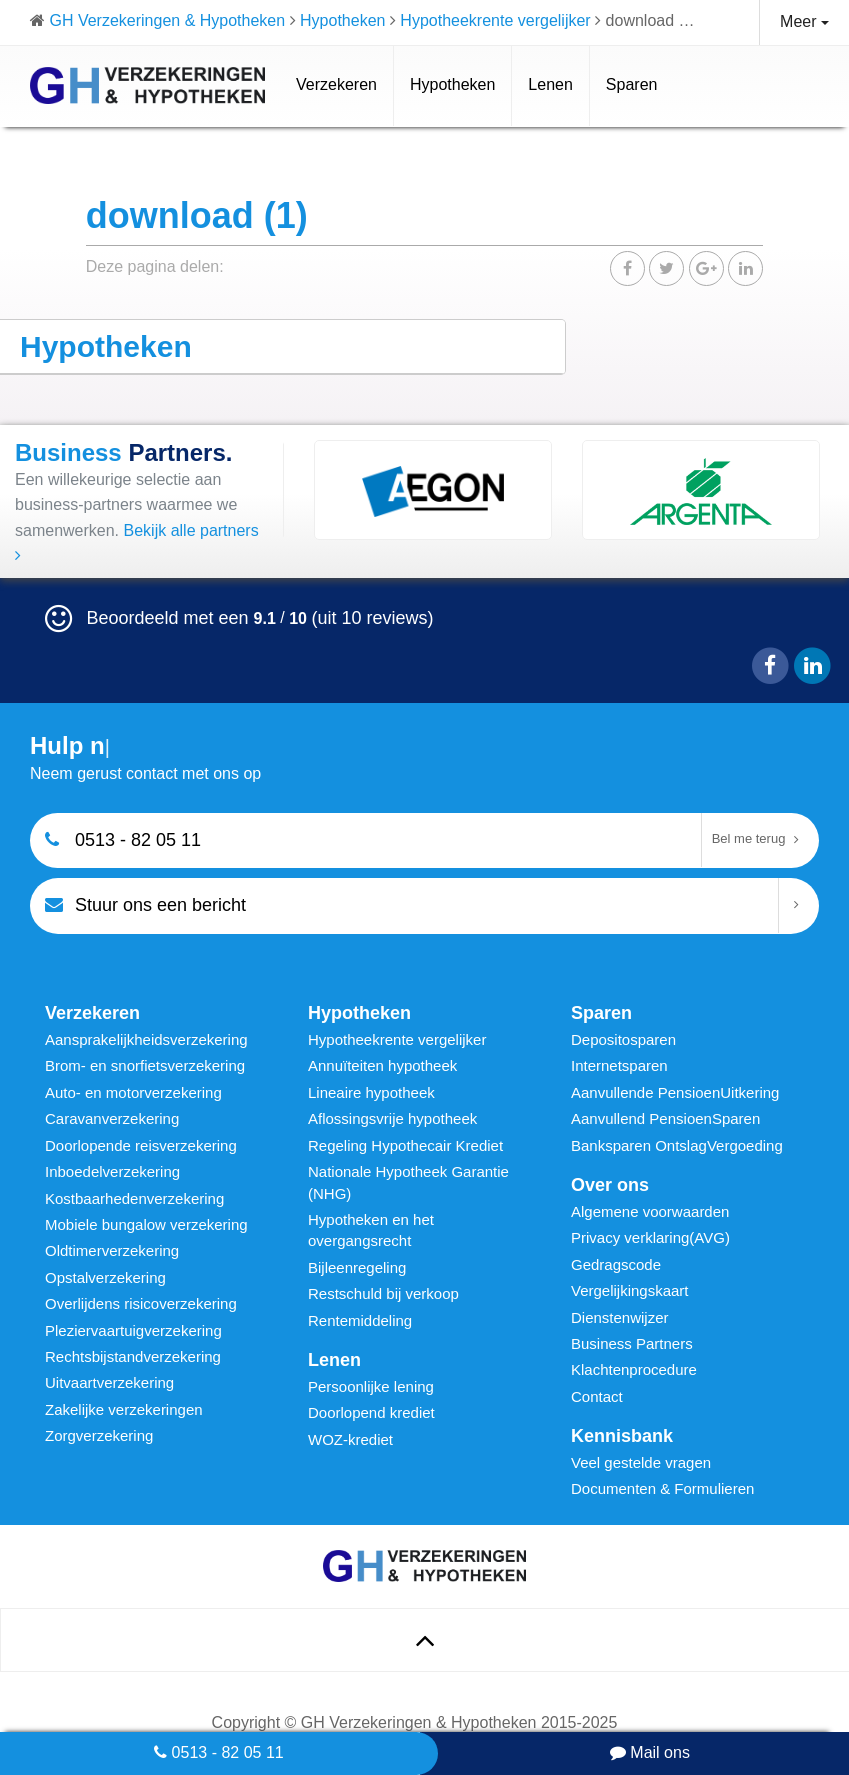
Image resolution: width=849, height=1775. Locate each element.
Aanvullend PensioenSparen (665, 1118)
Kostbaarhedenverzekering (134, 1198)
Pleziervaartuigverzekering (133, 1330)
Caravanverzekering (112, 1118)
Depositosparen (623, 1039)
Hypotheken (452, 84)
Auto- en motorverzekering (133, 1092)
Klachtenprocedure (634, 1369)
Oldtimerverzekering (112, 1250)
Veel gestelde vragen (641, 1462)
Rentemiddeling (360, 1320)
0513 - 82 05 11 (219, 1752)
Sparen (632, 84)
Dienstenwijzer (620, 1317)
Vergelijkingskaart (630, 1290)
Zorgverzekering (99, 1435)
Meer (804, 21)
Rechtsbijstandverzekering (133, 1356)
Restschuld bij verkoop (383, 1293)
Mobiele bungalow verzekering (146, 1224)
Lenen (550, 84)
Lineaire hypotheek (371, 1092)
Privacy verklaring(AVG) (650, 1237)
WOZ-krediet (350, 1439)
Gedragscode (616, 1264)
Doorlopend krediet (371, 1412)
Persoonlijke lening (371, 1386)
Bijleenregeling (357, 1267)
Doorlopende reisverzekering (141, 1145)
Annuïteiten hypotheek (382, 1065)
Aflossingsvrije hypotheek (392, 1118)
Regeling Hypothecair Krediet (405, 1145)
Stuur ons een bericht (145, 904)
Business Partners (632, 1343)
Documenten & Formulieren (662, 1488)
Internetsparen (619, 1065)
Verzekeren (336, 84)
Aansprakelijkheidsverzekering (146, 1039)
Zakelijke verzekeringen (124, 1409)
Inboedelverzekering (112, 1171)
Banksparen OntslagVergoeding (677, 1145)
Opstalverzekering (105, 1277)
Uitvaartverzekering (109, 1382)
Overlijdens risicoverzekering (141, 1303)
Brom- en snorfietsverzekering (145, 1065)
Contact (597, 1396)
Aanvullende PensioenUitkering (675, 1092)
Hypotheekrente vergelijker (397, 1039)
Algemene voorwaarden (650, 1211)
